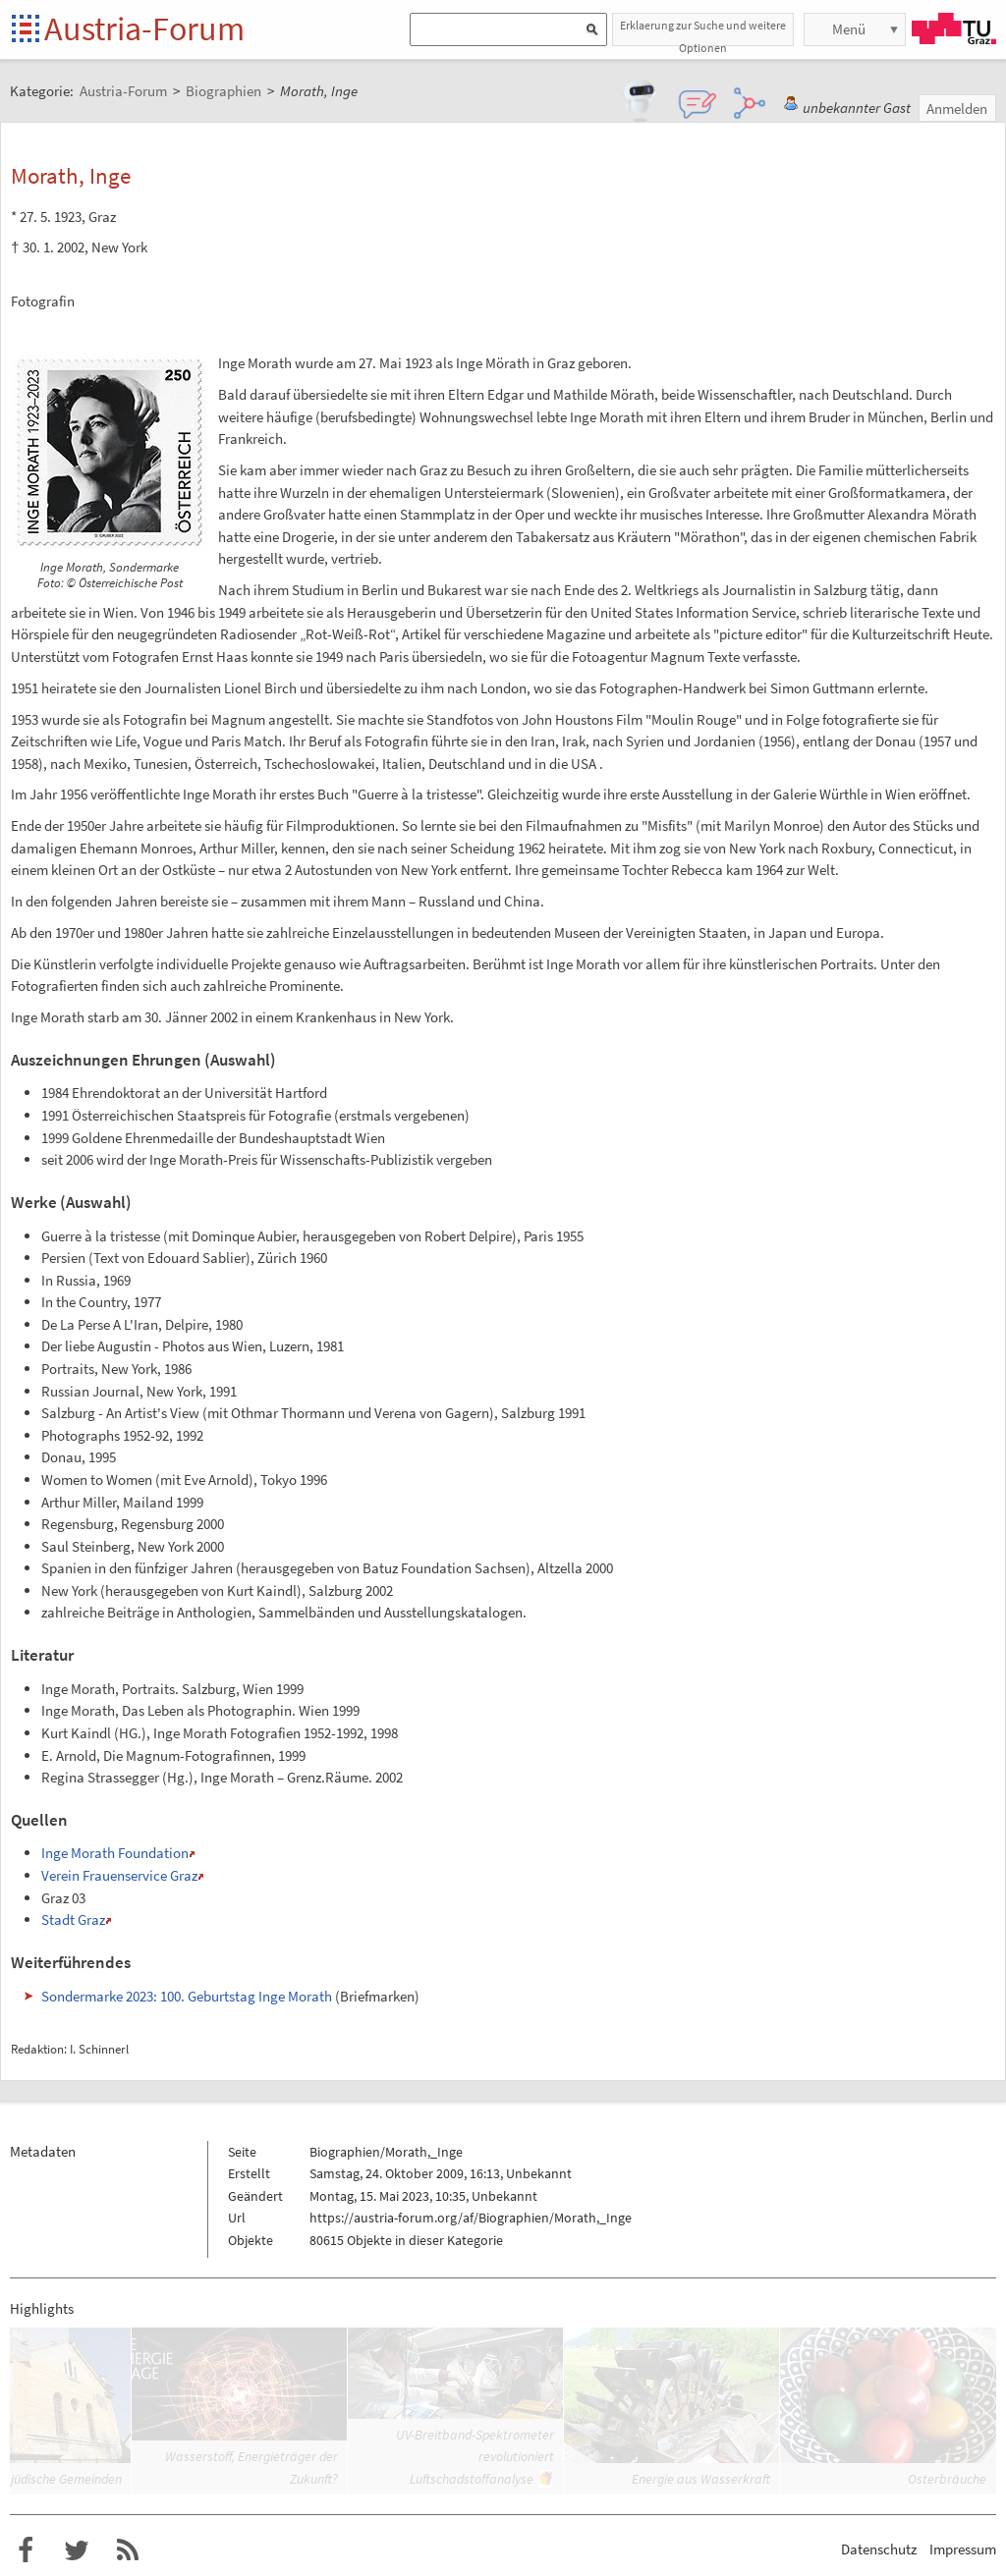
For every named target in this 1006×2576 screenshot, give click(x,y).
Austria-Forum (144, 28)
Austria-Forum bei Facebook (25, 2550)
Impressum (962, 2549)
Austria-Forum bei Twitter (76, 2550)
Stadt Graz (73, 1919)
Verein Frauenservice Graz (119, 1875)
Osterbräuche (947, 2479)
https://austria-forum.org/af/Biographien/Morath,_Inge (470, 2217)
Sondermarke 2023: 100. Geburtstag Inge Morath (186, 1996)
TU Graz (954, 28)
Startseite (27, 30)
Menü (849, 29)
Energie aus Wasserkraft (701, 2479)
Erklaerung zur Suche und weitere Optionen (703, 32)
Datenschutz (879, 2549)
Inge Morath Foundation (115, 1852)
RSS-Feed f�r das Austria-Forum (127, 2550)
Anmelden (956, 108)
